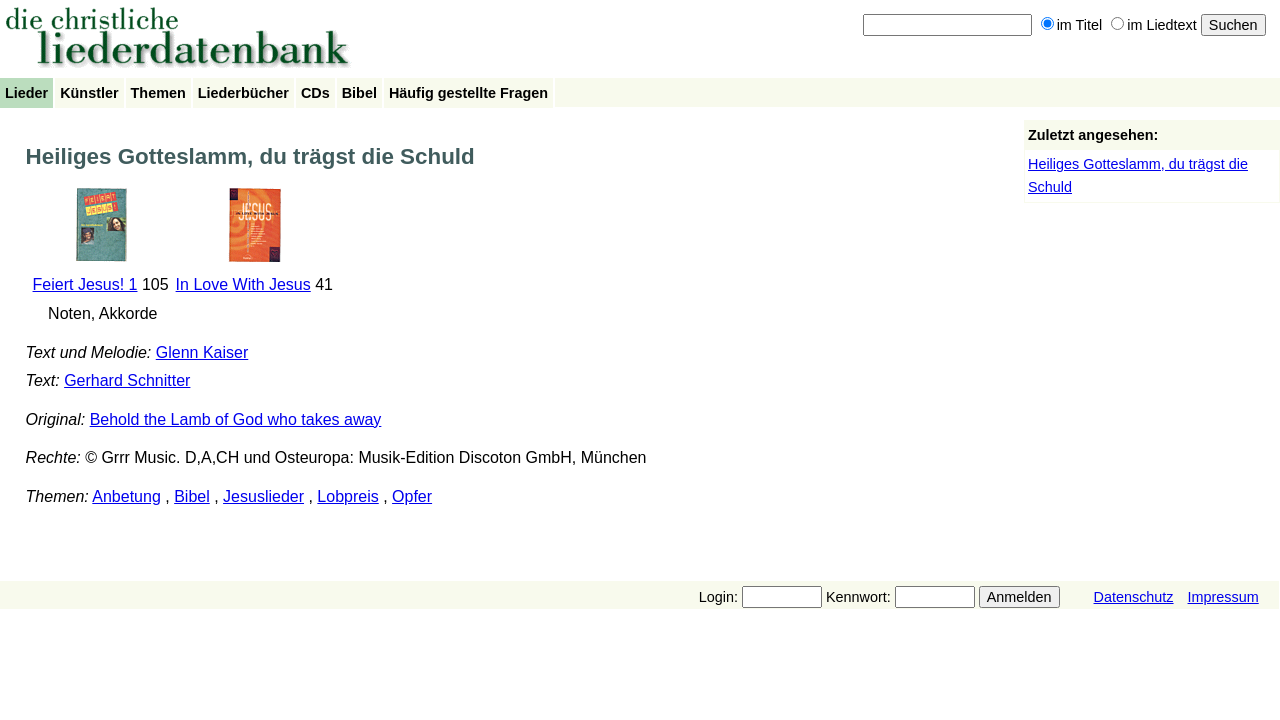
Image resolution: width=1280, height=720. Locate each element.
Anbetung (126, 496)
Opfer (412, 496)
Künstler (89, 93)
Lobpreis (347, 496)
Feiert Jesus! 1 (85, 284)
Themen (158, 93)
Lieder (26, 93)
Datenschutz (1134, 597)
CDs (315, 93)
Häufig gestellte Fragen (468, 93)
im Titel (1072, 25)
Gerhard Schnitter (127, 380)
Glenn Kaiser (202, 352)
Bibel (359, 93)
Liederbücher (243, 93)
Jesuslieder (263, 496)
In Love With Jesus (243, 284)
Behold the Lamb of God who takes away (236, 419)
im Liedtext (1154, 25)
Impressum (1223, 597)
